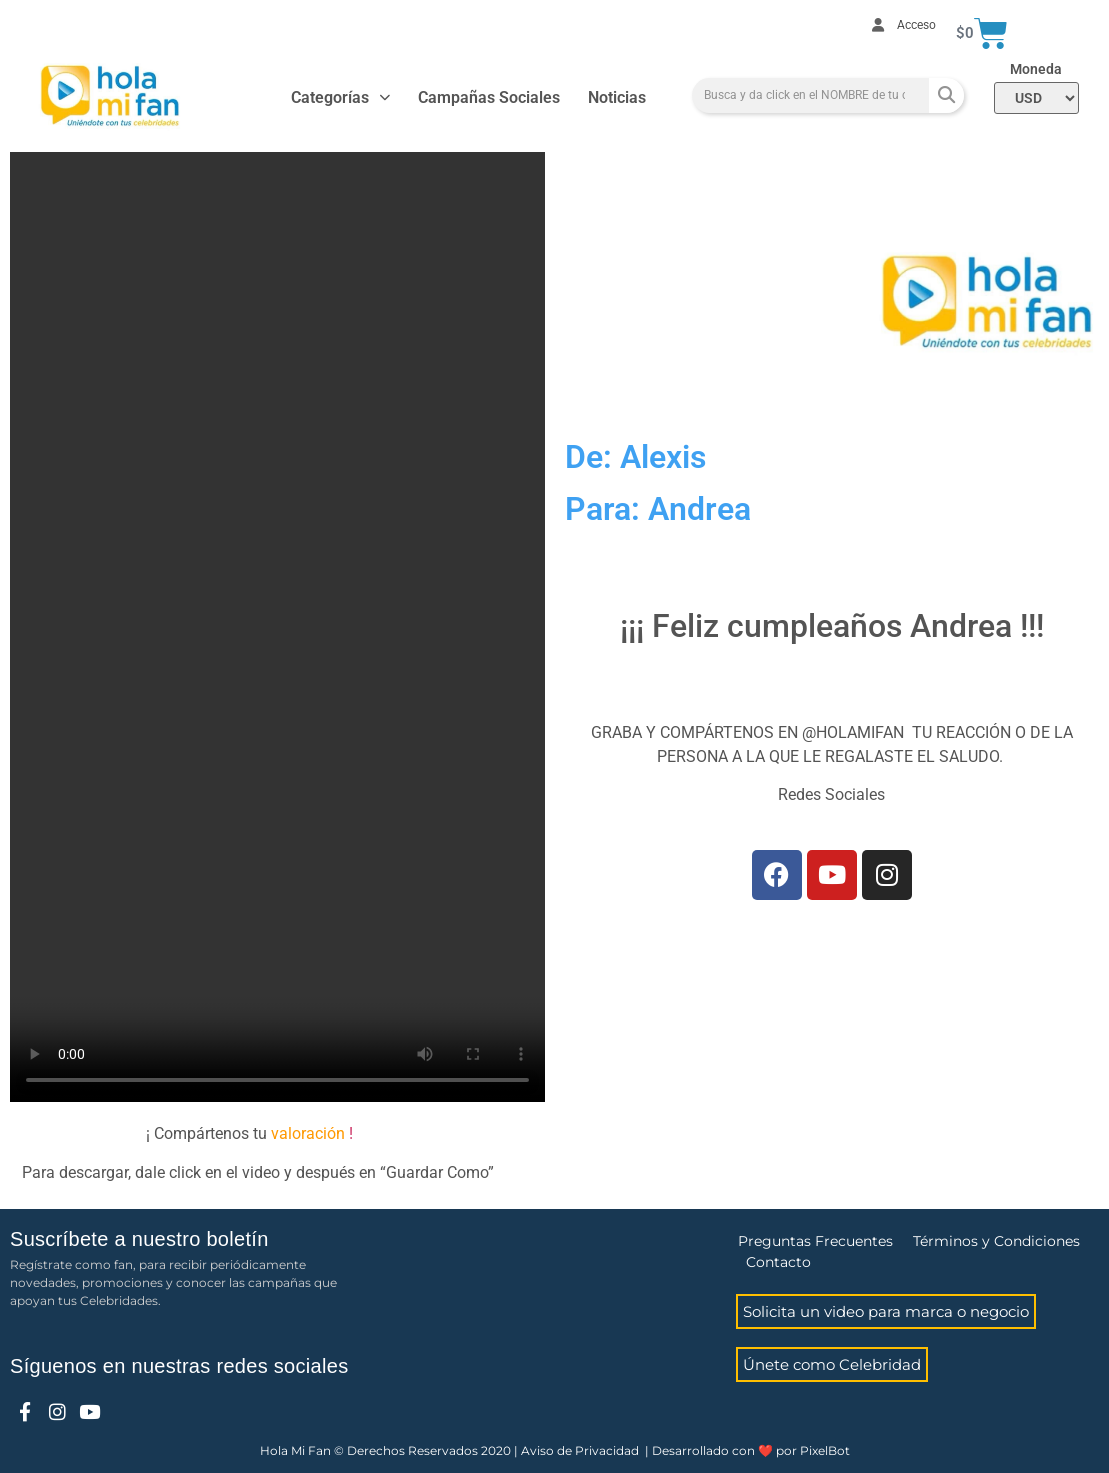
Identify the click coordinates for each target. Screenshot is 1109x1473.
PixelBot (825, 1450)
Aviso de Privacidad (580, 1450)
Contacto (778, 1262)
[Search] (946, 95)
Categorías (340, 97)
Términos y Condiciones (996, 1241)
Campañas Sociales (489, 97)
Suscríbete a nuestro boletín (139, 1239)
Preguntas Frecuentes (815, 1241)
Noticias (617, 97)
